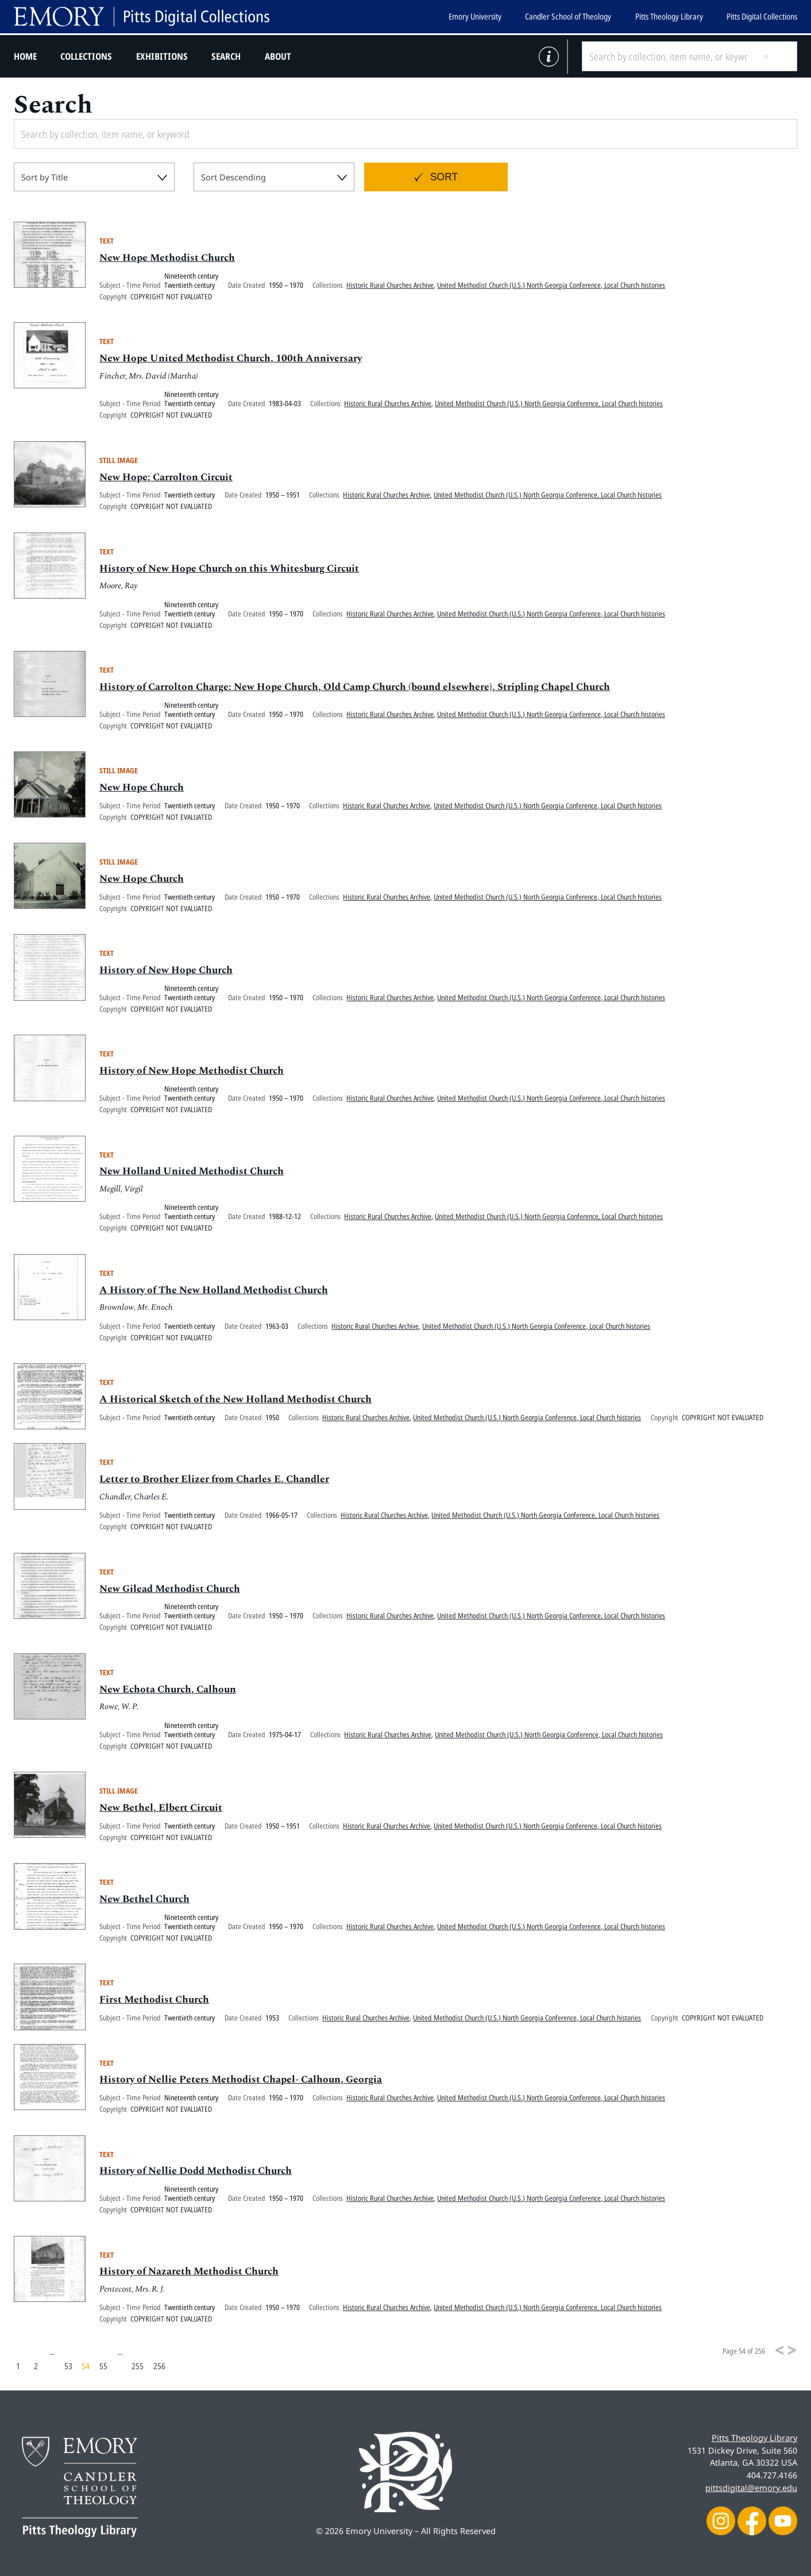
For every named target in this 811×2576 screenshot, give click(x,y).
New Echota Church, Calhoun (167, 1690)
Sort (444, 177)
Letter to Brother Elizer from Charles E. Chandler (214, 1480)
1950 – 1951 (282, 496)
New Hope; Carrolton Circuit (166, 477)
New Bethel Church (144, 1900)
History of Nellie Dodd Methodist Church (195, 2172)
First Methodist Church (154, 2000)
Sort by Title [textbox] (44, 177)
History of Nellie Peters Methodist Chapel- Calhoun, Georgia (240, 2080)
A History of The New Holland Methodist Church (213, 1290)
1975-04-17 (285, 1735)
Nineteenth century (191, 276)
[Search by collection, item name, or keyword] (668, 56)
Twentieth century (189, 285)
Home (25, 56)
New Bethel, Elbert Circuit (160, 1809)
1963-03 (276, 1326)
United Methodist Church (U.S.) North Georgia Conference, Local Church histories (551, 285)
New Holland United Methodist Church (191, 1172)
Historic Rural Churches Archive (390, 285)
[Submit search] (775, 56)
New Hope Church (141, 788)
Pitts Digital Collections (762, 16)
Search (226, 56)
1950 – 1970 (286, 285)
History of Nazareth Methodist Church (189, 2272)
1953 (272, 2018)
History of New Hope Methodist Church (191, 1071)
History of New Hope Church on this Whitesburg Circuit (229, 569)
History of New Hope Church (166, 971)
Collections (86, 56)
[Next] (792, 2350)
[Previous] (779, 2350)
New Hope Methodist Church (167, 259)
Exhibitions (162, 56)
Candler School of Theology (568, 16)
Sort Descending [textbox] (233, 177)
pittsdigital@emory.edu (751, 2487)
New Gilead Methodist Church (169, 1589)
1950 (272, 1418)
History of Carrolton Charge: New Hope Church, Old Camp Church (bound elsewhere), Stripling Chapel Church (354, 688)
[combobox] (94, 177)
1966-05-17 (281, 1516)
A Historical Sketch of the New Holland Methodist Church (235, 1400)
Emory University (475, 16)
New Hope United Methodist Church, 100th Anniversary (230, 359)
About (278, 56)
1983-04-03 (285, 404)
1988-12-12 (285, 1217)
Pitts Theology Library (669, 16)
